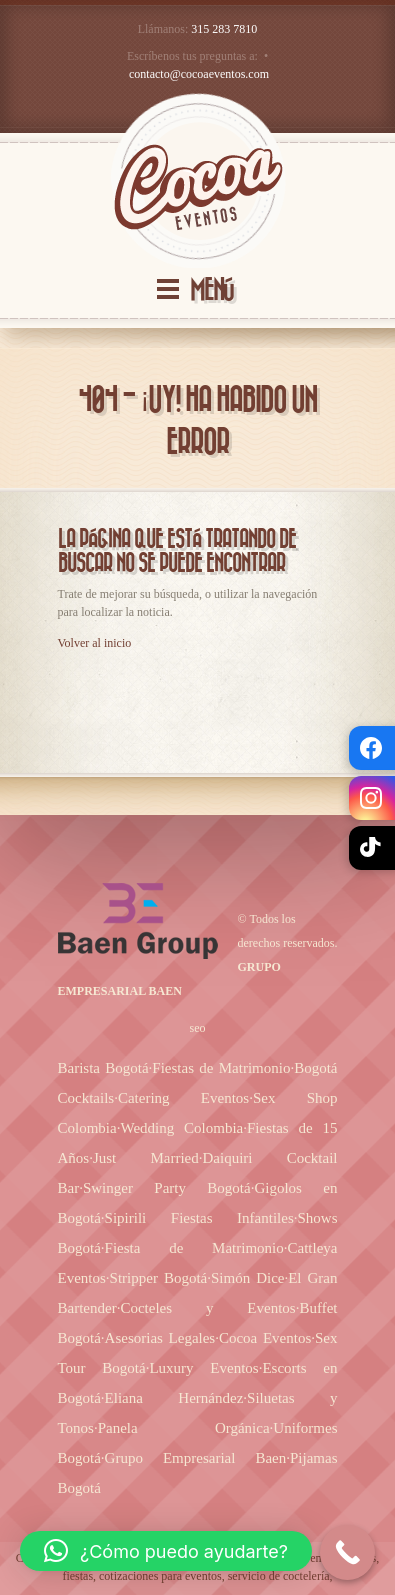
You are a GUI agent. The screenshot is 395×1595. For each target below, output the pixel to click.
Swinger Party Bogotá (167, 1188)
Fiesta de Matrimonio (194, 1248)
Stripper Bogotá (159, 1278)
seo (198, 1028)
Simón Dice (247, 1278)
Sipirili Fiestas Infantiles (199, 1218)
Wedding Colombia (181, 1128)
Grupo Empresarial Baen (196, 1458)
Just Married (146, 1158)
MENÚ (211, 290)
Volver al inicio (95, 643)
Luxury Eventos (203, 1368)
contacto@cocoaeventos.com (199, 74)
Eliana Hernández (174, 1398)
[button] (166, 1551)
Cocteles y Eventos (207, 1308)
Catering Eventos (183, 1098)
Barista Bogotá (103, 1068)
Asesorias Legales (160, 1338)
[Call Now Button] (347, 1552)
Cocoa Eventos (265, 1338)
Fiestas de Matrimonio (221, 1068)
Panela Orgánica (184, 1428)
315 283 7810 (224, 29)
